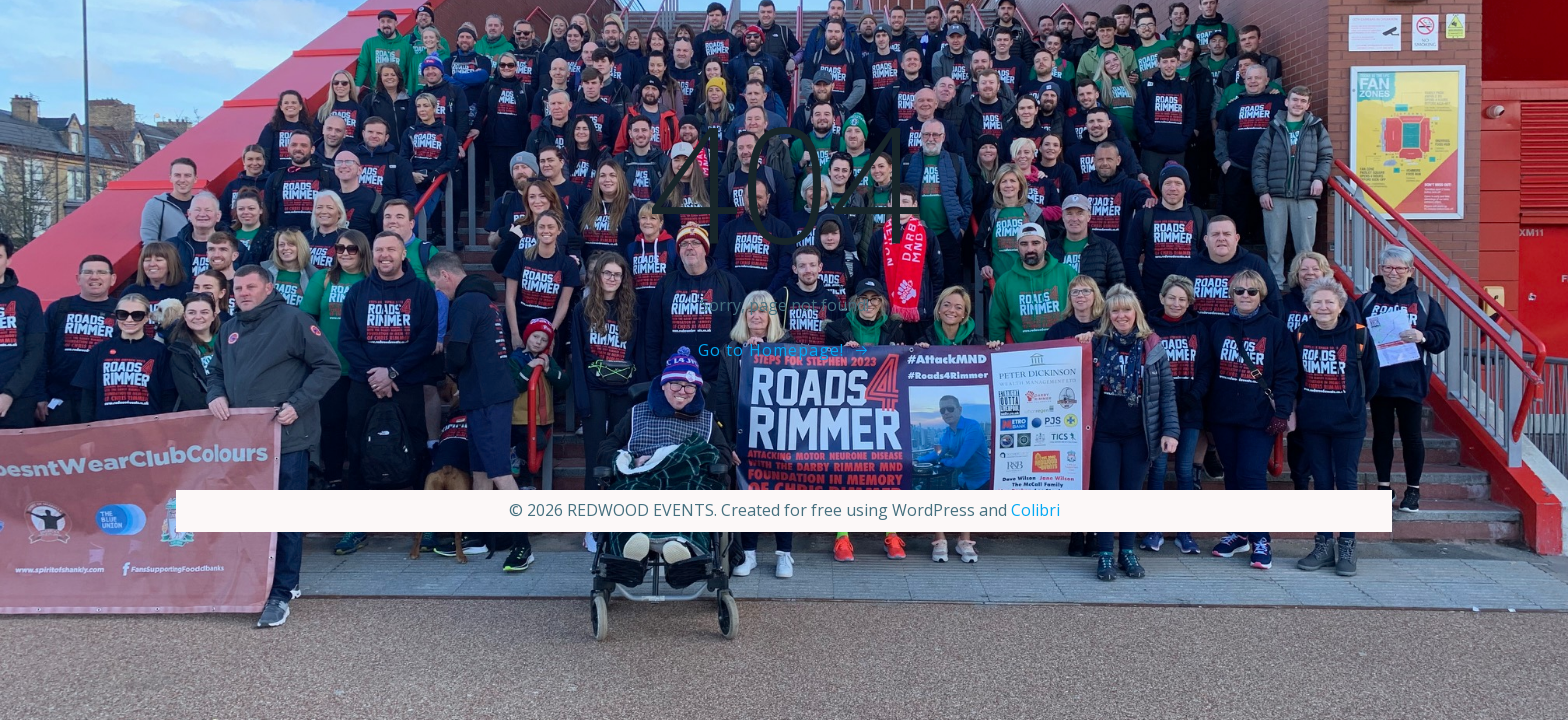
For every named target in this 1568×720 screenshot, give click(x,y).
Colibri (1035, 510)
